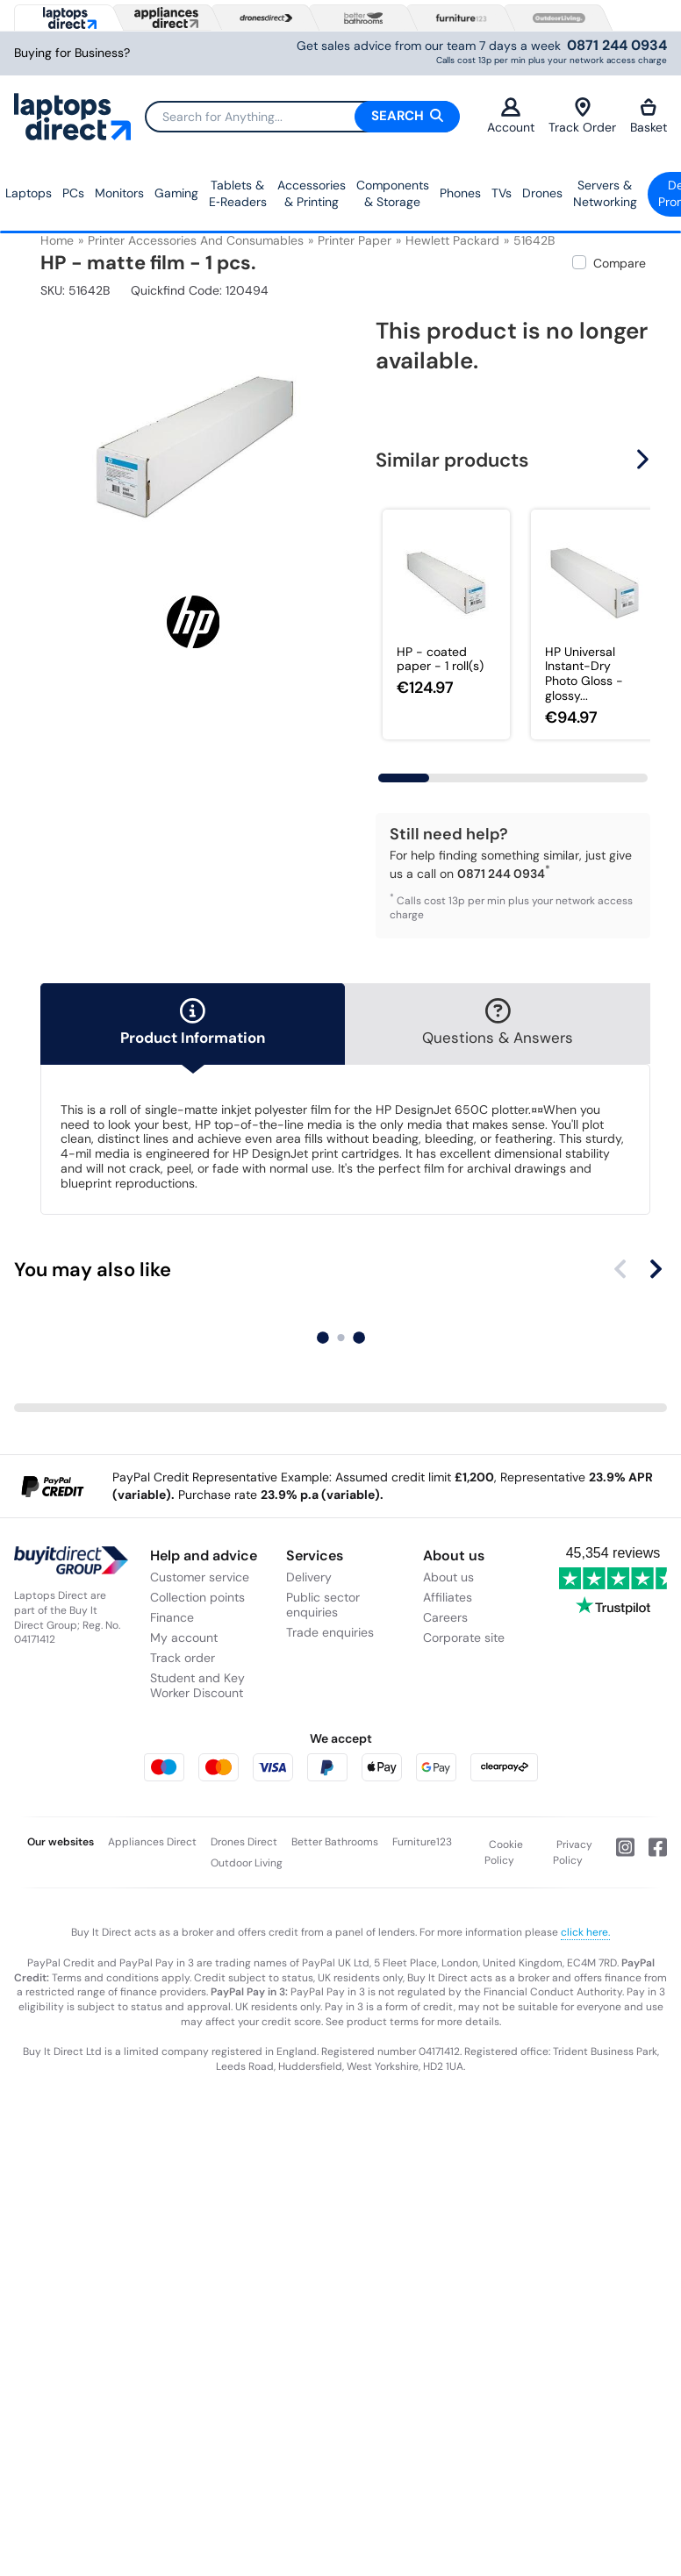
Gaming (176, 193)
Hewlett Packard (452, 240)
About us (448, 1577)
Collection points (197, 1597)
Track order (182, 1658)
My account (184, 1637)
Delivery (309, 1577)
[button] (645, 459)
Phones (460, 193)
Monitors (119, 193)
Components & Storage (392, 194)
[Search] (302, 116)
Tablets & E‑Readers (238, 194)
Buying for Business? (72, 53)
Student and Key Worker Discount (197, 1685)
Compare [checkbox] (619, 263)
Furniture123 (422, 1842)
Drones (542, 193)
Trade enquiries (330, 1632)
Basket (648, 116)
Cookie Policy (504, 1852)
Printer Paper (354, 240)
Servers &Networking (605, 194)
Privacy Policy (573, 1852)
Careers (445, 1617)
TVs (501, 193)
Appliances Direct (152, 1842)
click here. (585, 1932)
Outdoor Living (247, 1863)
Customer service (199, 1577)
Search (407, 116)
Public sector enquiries (323, 1604)
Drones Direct (244, 1842)
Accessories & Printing (311, 194)
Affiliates (447, 1597)
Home (57, 240)
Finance (172, 1617)
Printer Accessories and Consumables (196, 240)
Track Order (582, 116)
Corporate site (464, 1637)
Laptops (28, 193)
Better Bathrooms (334, 1842)
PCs (73, 193)
